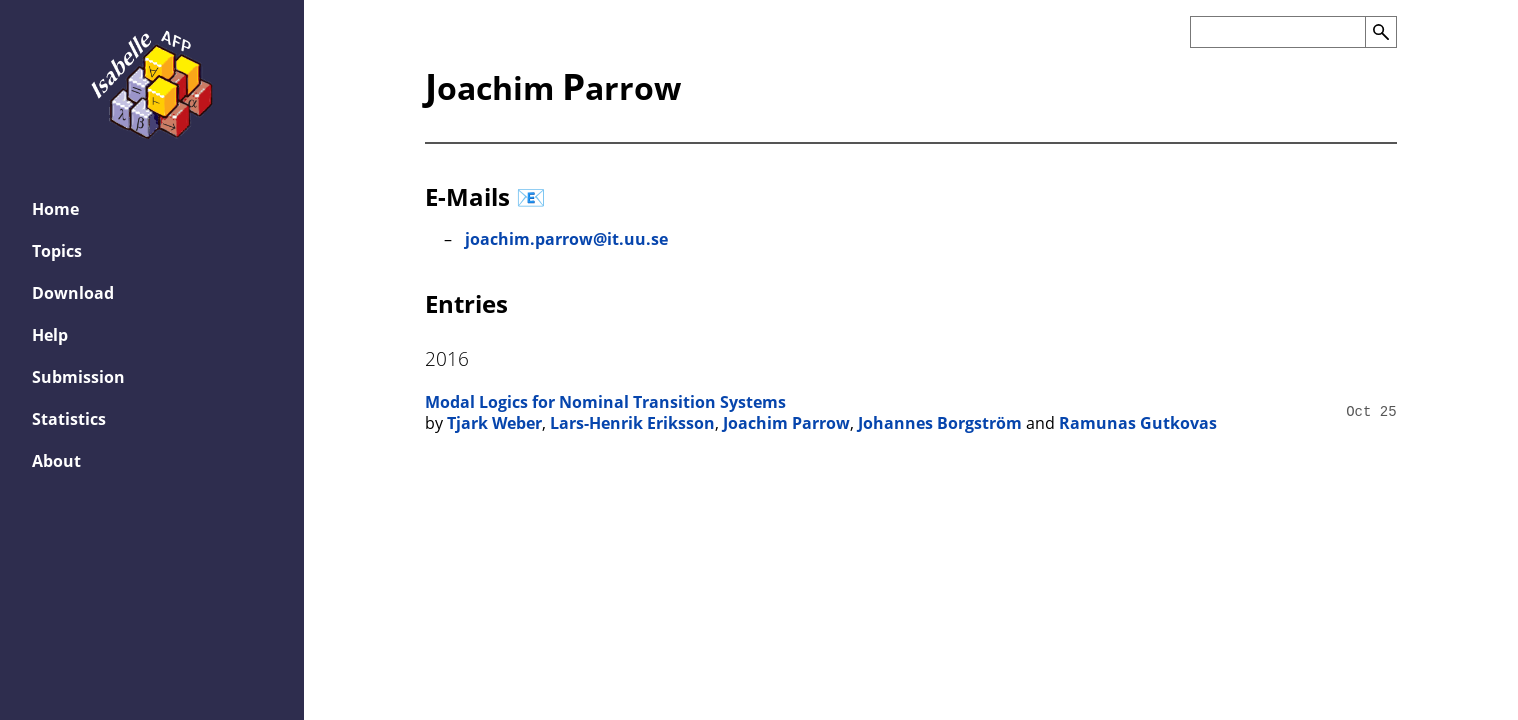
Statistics (69, 419)
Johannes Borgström (940, 423)
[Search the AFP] (1277, 32)
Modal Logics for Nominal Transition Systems (605, 402)
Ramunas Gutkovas (1138, 423)
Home (55, 209)
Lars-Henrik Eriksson (632, 423)
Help (50, 335)
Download (73, 293)
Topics (57, 251)
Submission (78, 377)
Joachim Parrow (786, 423)
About (56, 461)
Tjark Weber (494, 423)
